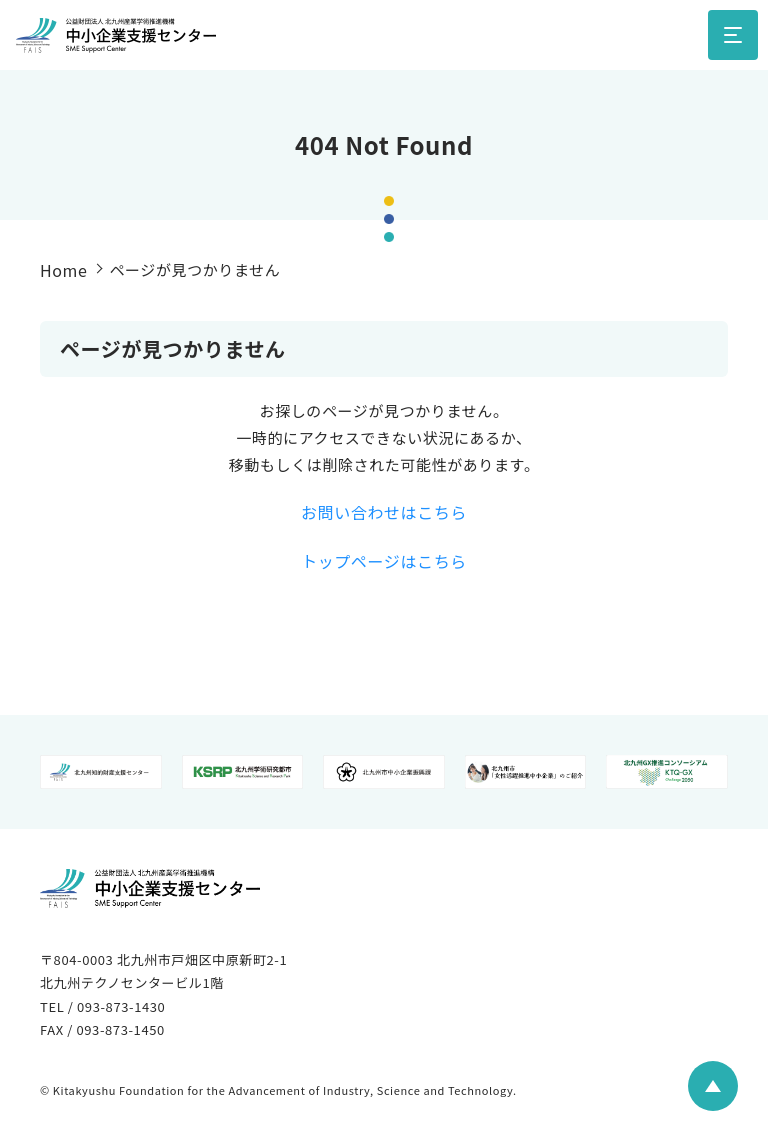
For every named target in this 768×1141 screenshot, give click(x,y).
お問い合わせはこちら (384, 512)
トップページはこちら (384, 561)
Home (63, 270)
